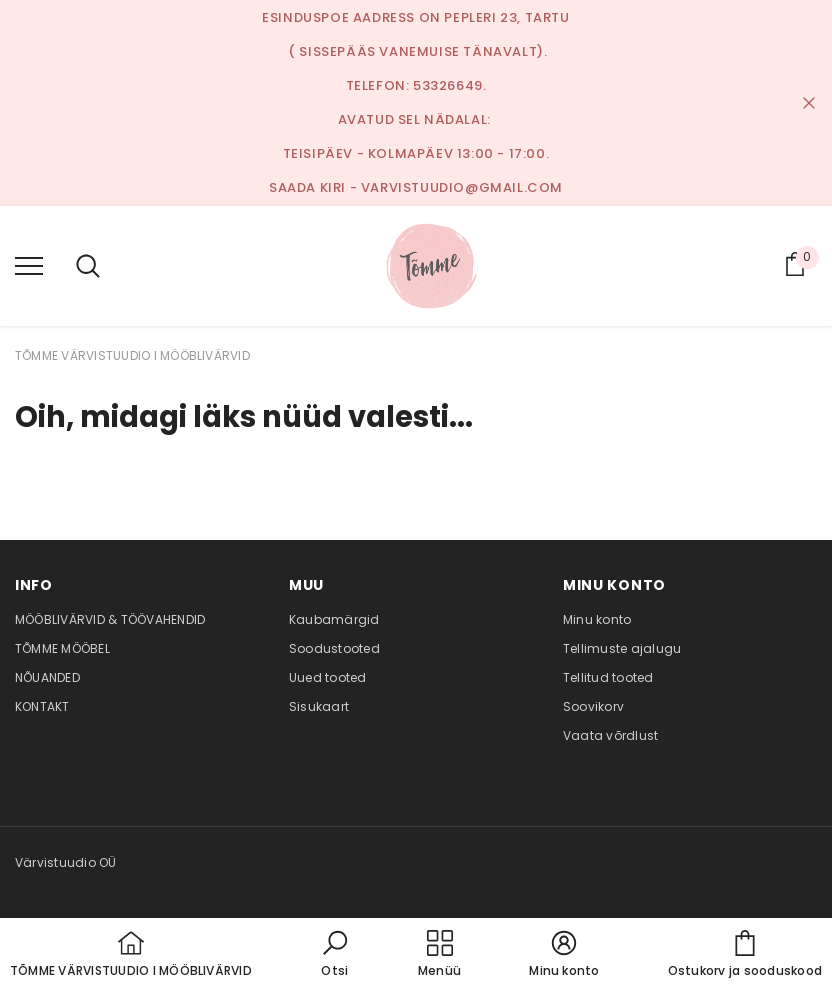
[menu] (29, 265)
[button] (335, 955)
